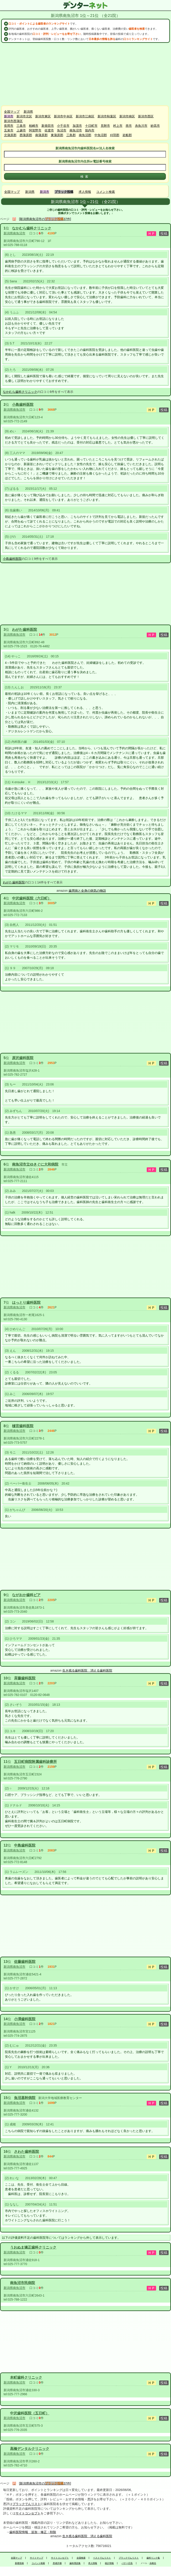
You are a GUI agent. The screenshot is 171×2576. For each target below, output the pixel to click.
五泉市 (8, 130)
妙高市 (155, 125)
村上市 (117, 125)
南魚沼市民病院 (22, 2283)
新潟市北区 (24, 116)
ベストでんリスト (102, 2558)
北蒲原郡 (10, 135)
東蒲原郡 (57, 135)
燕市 (129, 125)
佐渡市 (49, 130)
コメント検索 (105, 192)
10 (6, 1678)
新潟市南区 (127, 116)
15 (6, 2098)
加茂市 (77, 125)
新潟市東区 (43, 116)
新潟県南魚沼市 (14, 233)
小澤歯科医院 (24, 2019)
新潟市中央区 (63, 116)
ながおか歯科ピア (26, 1595)
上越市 (21, 130)
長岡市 (8, 125)
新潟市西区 (146, 116)
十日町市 (91, 125)
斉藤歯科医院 (24, 1678)
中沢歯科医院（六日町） (31, 898)
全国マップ (12, 111)
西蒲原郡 (26, 135)
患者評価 (57, 2563)
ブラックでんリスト (26, 2504)
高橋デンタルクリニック (29, 2449)
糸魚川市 (141, 125)
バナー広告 (127, 2563)
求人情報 (85, 192)
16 (6, 2151)
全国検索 (81, 2558)
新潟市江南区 (85, 116)
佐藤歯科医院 (24, 1962)
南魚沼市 (75, 130)
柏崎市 (33, 125)
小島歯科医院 (22, 404)
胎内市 (89, 130)
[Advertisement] (85, 74)
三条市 (21, 125)
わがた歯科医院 (24, 629)
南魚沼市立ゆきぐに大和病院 (35, 1164)
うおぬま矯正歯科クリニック (33, 2247)
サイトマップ (36, 2558)
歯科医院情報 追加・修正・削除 (32, 2532)
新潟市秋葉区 (107, 116)
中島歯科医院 (24, 1845)
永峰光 (152, 2563)
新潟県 (28, 111)
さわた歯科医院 (26, 2151)
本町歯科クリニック (26, 2377)
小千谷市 (63, 125)
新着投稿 (19, 2563)
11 (6, 1762)
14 (6, 2019)
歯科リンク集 (153, 2558)
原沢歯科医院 (22, 1058)
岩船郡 (127, 135)
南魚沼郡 (85, 135)
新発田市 (47, 125)
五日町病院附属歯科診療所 (35, 1762)
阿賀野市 (35, 130)
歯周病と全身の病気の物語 (87, 890)
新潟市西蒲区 (13, 121)
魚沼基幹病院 (24, 2098)
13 (6, 1962)
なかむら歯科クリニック (31, 228)
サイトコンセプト (28, 2513)
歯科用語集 (75, 2563)
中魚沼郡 (100, 135)
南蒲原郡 (41, 135)
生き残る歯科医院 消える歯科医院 (87, 1670)
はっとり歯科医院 (26, 1302)
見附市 (105, 125)
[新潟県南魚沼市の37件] (45, 219)
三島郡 (71, 135)
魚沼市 (61, 130)
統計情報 (109, 2563)
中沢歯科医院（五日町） (29, 2413)
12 (6, 1845)
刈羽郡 (114, 135)
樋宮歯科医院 (22, 1426)
